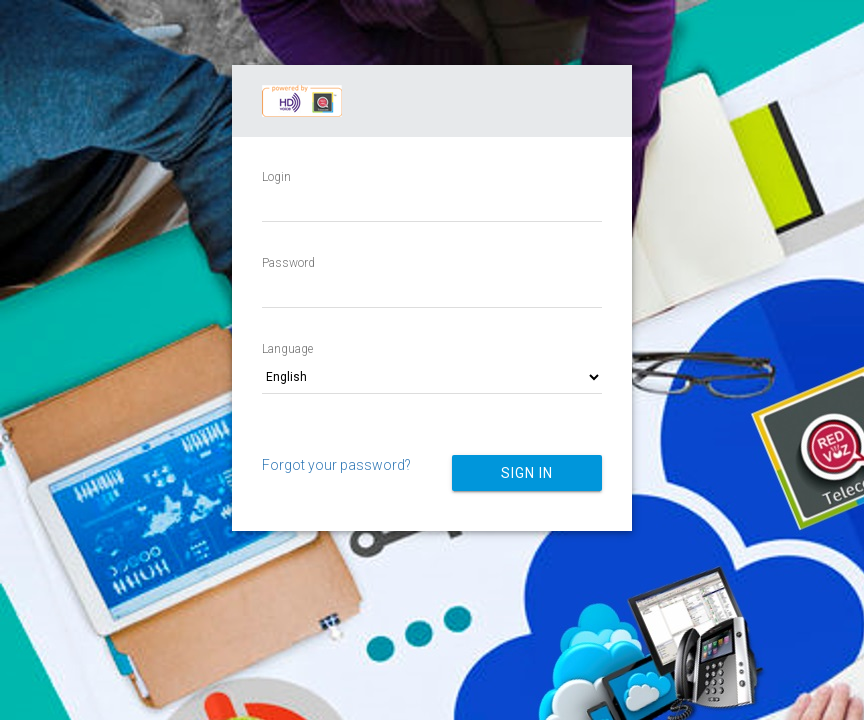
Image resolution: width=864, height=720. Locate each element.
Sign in (527, 473)
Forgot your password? (336, 465)
